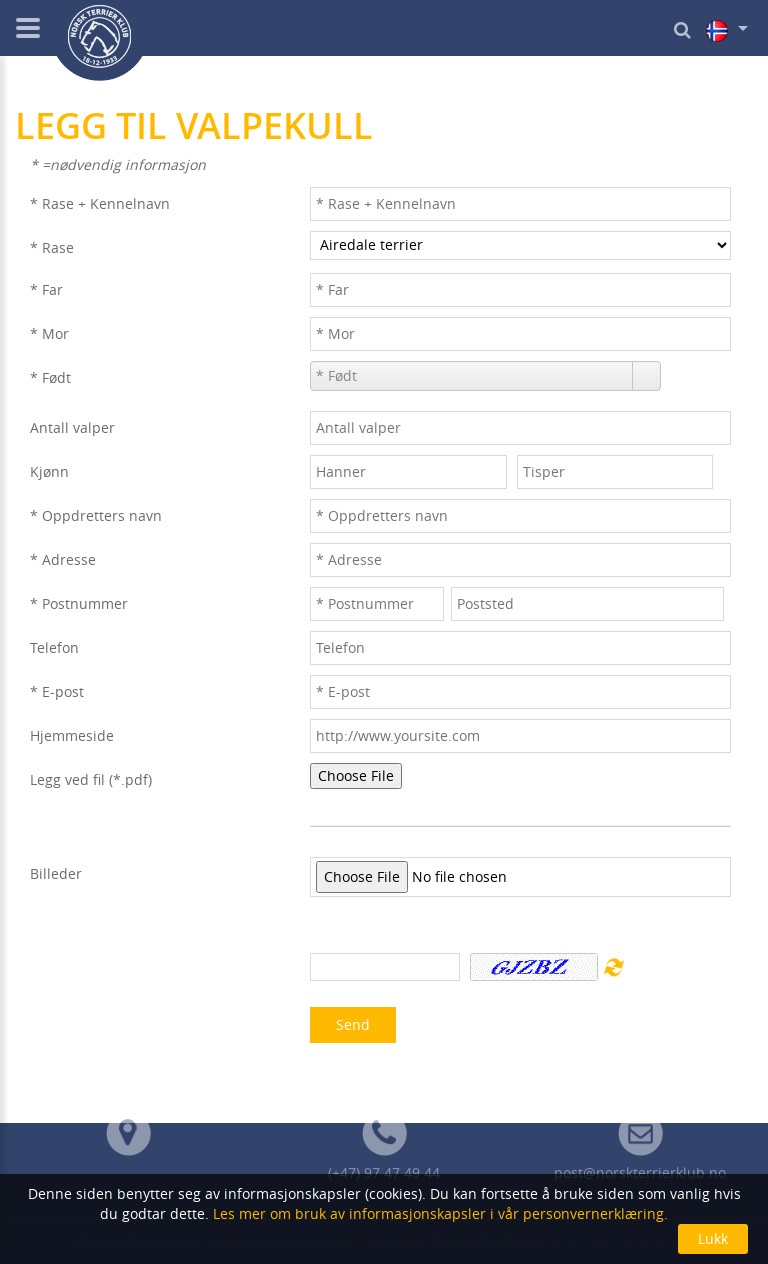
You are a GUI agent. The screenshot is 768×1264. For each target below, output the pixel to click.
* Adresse (63, 559)
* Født (50, 377)
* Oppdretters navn (96, 515)
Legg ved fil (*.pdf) (91, 779)
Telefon (54, 647)
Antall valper (72, 427)
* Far (46, 289)
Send (353, 1024)
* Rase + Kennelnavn (100, 203)
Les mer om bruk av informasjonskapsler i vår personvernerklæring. (438, 1213)
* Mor (49, 333)
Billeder (56, 873)
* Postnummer (79, 603)
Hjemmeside (72, 735)
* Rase (52, 247)
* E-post (57, 691)
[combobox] (472, 376)
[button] (646, 376)
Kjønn (49, 471)
